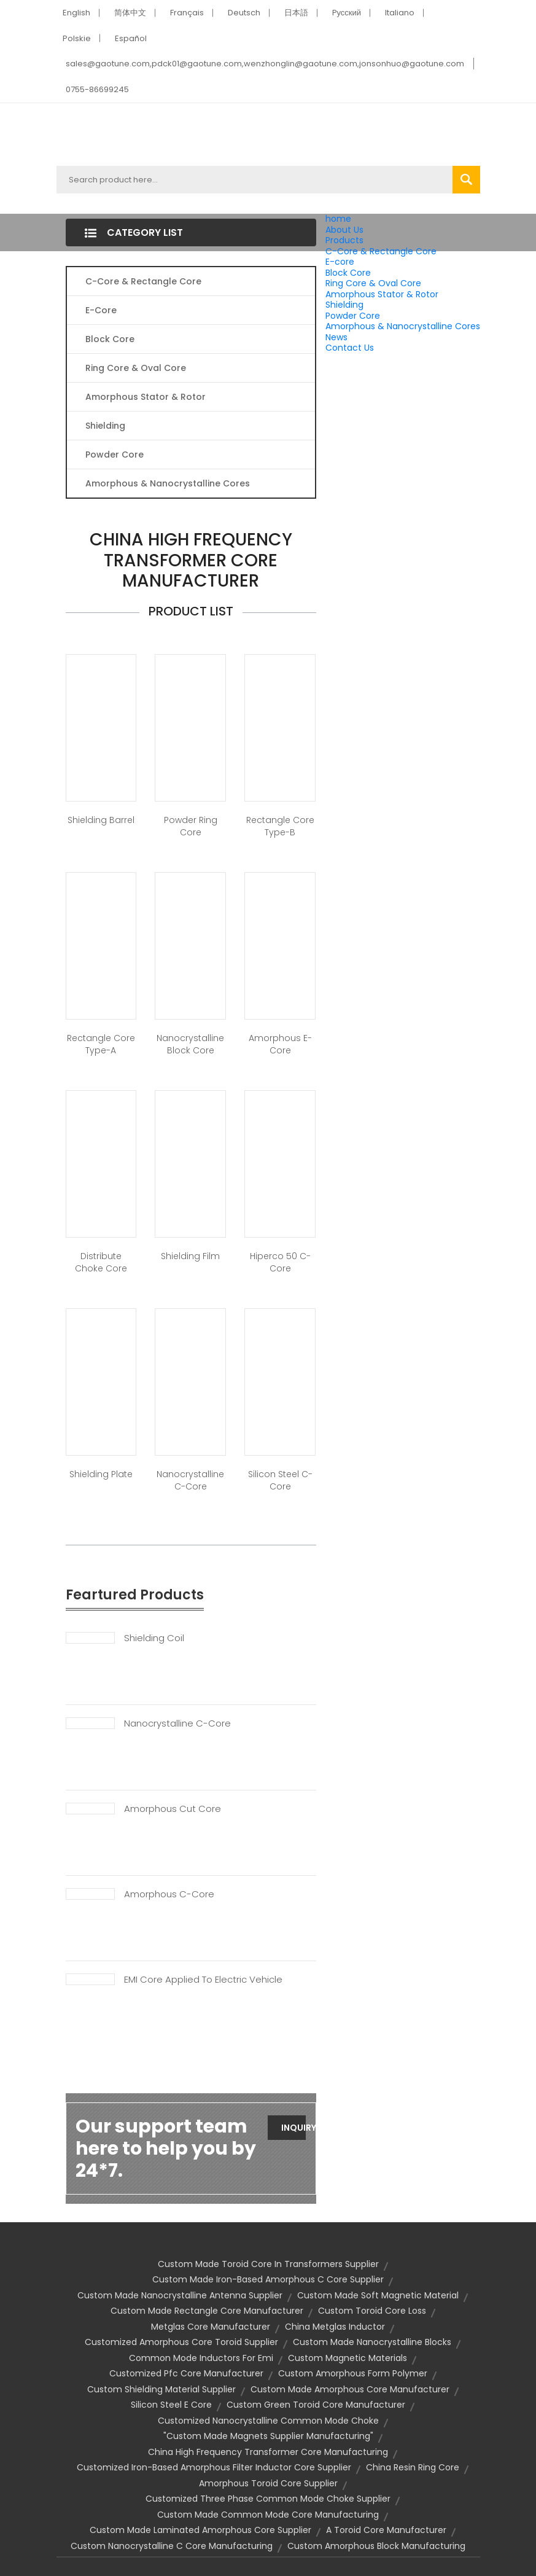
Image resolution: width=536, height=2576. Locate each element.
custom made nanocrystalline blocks (372, 2342)
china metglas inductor (335, 2326)
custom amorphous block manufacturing (376, 2546)
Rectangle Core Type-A (101, 1044)
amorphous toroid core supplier (268, 2483)
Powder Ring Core (190, 826)
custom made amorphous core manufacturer (350, 2389)
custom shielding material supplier (161, 2389)
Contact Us (349, 348)
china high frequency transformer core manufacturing (268, 2452)
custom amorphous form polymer (352, 2373)
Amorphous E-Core (280, 1044)
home (338, 219)
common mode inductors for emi (201, 2358)
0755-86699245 (97, 89)
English (76, 12)
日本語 (296, 12)
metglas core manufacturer (210, 2326)
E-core (339, 262)
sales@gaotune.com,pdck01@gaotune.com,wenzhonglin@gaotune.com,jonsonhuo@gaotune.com (265, 63)
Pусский (347, 12)
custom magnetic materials (347, 2358)
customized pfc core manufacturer (186, 2373)
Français (187, 12)
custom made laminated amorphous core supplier (200, 2530)
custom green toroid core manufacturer (316, 2404)
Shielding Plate (101, 1474)
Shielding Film (190, 1256)
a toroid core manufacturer (386, 2530)
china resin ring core (412, 2467)
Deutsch (244, 12)
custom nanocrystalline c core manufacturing (172, 2546)
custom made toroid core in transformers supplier (268, 2264)
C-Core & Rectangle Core (381, 251)
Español (131, 38)
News (336, 337)
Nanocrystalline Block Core (190, 1044)
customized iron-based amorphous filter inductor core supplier (214, 2467)
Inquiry (293, 2127)
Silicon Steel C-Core (280, 1480)
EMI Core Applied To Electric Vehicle (203, 1979)
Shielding (344, 305)
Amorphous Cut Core (172, 1809)
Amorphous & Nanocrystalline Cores (402, 326)
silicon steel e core (171, 2404)
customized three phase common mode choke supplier (268, 2498)
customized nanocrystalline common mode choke (268, 2420)
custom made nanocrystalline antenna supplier (179, 2295)
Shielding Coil (154, 1638)
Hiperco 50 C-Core (280, 1262)
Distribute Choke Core (101, 1262)
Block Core (349, 273)
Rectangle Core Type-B (280, 826)
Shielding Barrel (101, 820)
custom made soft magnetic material (378, 2295)
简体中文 (130, 12)
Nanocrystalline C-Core (190, 1480)
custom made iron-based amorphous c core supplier (268, 2279)
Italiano (399, 12)
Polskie (77, 38)
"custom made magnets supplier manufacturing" (268, 2436)
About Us (344, 230)
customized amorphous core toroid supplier (181, 2342)
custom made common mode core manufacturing (268, 2514)
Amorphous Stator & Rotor (381, 294)
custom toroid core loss (372, 2311)
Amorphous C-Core (169, 1894)
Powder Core (352, 316)
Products (344, 240)
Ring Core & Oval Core (373, 283)
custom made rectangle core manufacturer (207, 2311)
